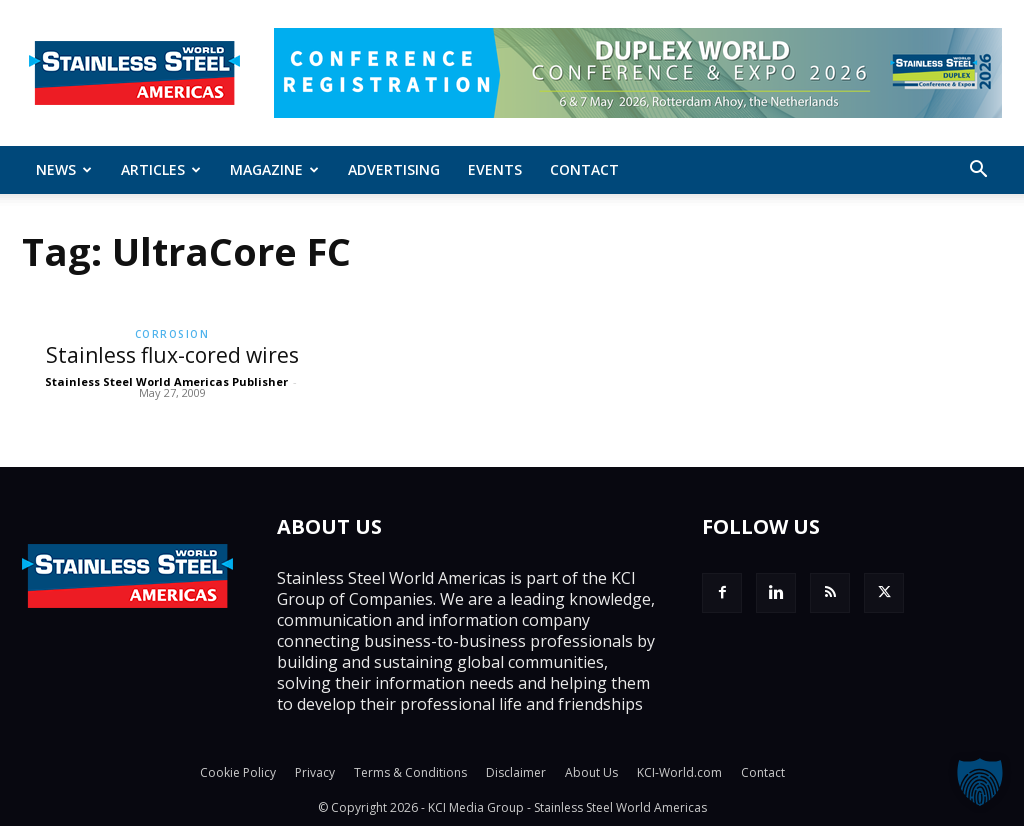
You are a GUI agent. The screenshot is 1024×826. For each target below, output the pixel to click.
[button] (978, 171)
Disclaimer (516, 772)
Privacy (315, 772)
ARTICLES (161, 169)
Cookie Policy (238, 772)
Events (495, 169)
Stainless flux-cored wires (172, 355)
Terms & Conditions (410, 772)
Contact (584, 169)
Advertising (394, 169)
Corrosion (172, 334)
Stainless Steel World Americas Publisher (166, 381)
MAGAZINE (274, 169)
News (64, 169)
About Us (591, 772)
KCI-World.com (679, 772)
